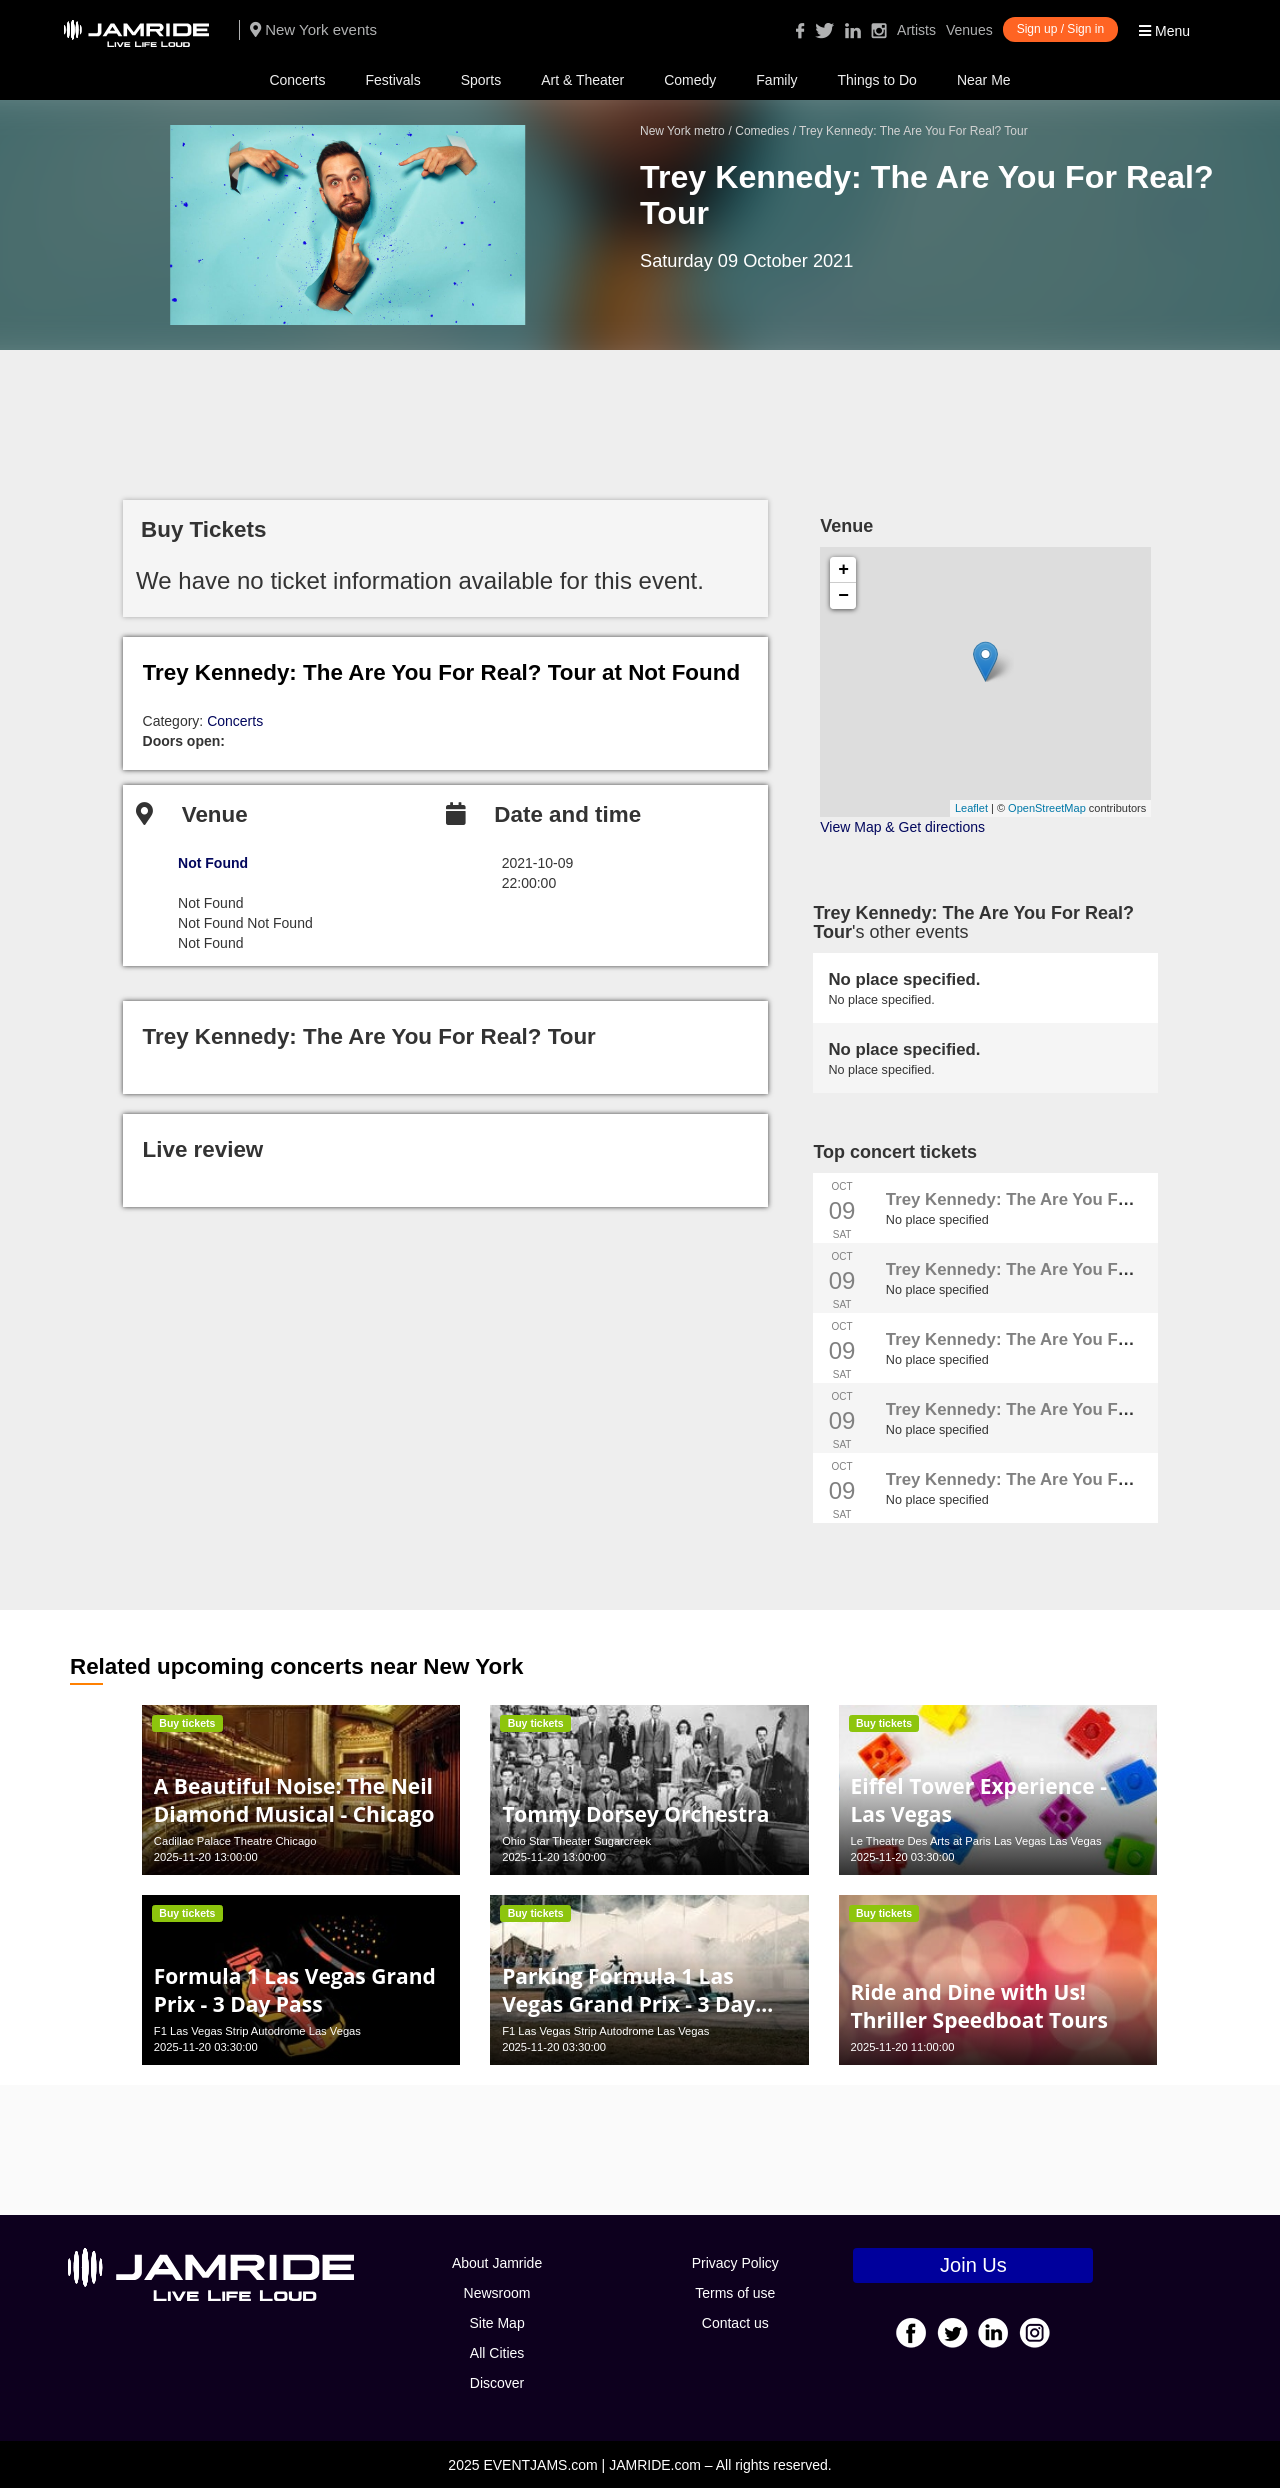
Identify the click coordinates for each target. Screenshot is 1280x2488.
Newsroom (497, 2293)
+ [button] (843, 570)
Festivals (392, 80)
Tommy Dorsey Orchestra (635, 1814)
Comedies (762, 131)
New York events (313, 29)
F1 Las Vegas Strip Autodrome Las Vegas (257, 2031)
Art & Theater (582, 80)
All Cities (497, 2353)
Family (776, 80)
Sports (481, 80)
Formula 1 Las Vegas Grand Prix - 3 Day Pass (295, 1990)
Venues (969, 30)
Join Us (973, 2265)
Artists (916, 30)
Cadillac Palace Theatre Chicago (235, 1841)
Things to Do (877, 80)
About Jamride (497, 2263)
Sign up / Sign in (1060, 29)
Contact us (735, 2323)
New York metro (682, 131)
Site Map (496, 2323)
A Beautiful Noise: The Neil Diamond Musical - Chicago (294, 1800)
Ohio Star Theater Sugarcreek (576, 1841)
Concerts (297, 80)
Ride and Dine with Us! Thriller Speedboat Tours (979, 2006)
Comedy (690, 80)
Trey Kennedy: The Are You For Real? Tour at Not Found (442, 672)
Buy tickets (187, 1723)
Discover (497, 2383)
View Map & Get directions (902, 827)
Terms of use (735, 2293)
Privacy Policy (735, 2263)
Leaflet (971, 808)
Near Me (984, 80)
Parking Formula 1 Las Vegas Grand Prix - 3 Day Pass (628, 2004)
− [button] (843, 596)
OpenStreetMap (1047, 808)
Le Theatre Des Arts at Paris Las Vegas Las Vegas (975, 1841)
